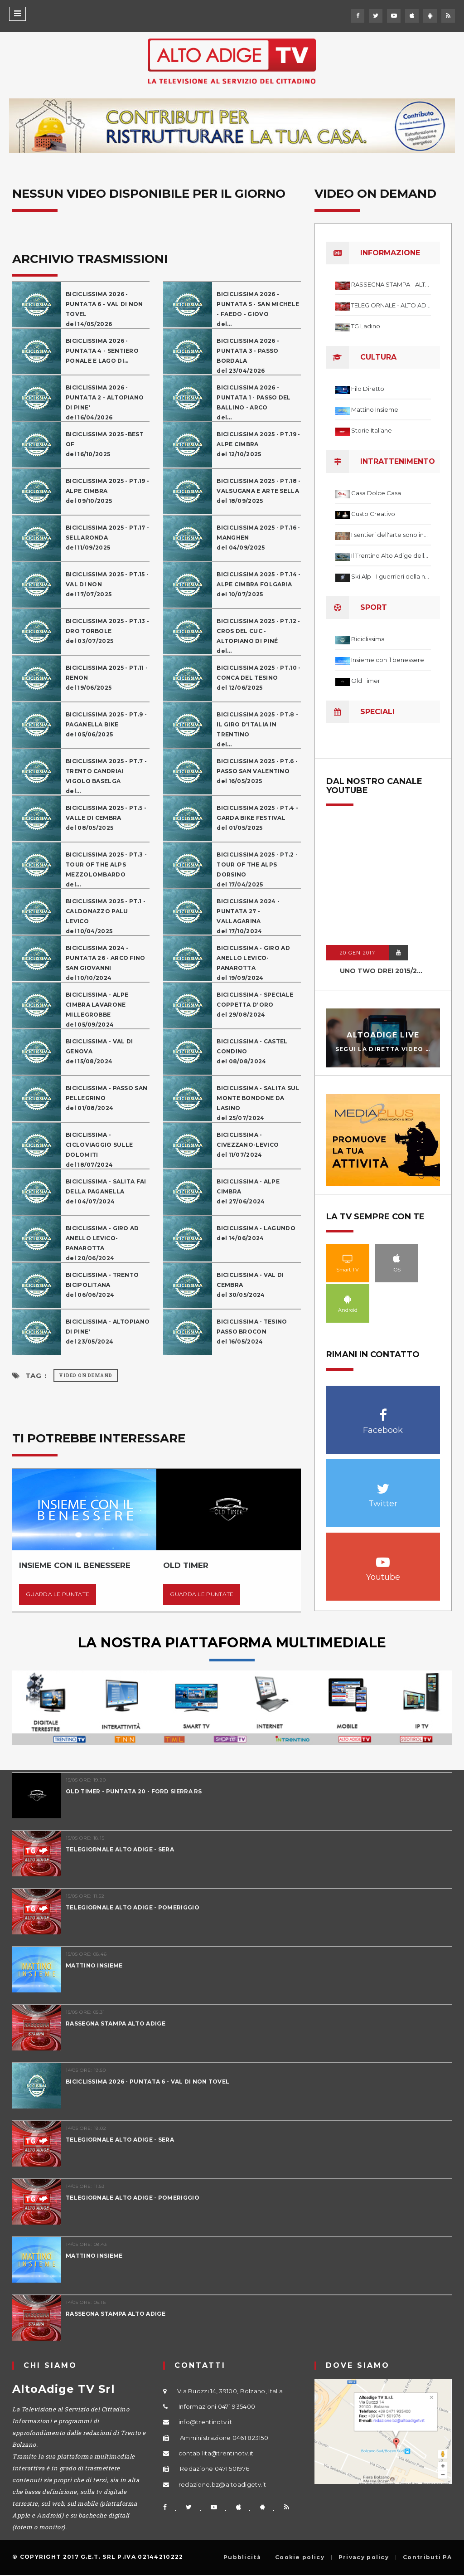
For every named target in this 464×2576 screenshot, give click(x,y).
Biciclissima (368, 639)
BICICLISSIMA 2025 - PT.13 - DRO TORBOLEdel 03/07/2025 (107, 631)
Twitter (383, 1484)
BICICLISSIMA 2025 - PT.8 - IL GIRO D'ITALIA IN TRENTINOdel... (257, 729)
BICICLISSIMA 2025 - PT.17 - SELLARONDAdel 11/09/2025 (107, 537)
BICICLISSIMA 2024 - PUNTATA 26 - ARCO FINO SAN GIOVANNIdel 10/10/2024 (105, 963)
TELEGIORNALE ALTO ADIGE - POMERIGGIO (132, 1907)
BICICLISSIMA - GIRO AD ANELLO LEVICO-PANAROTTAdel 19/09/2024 (253, 963)
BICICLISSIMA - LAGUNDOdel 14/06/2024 (256, 1233)
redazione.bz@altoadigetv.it (222, 2484)
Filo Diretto (367, 388)
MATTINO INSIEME (94, 1965)
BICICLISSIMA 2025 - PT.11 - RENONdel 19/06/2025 (107, 677)
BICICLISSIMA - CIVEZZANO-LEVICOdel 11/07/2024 (248, 1144)
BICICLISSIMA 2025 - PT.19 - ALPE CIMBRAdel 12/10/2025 (258, 444)
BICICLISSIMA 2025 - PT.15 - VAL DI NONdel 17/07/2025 (107, 584)
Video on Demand (85, 1375)
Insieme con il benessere (387, 659)
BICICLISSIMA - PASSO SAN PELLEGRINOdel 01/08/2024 (106, 1098)
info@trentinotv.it (205, 2421)
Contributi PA (427, 2557)
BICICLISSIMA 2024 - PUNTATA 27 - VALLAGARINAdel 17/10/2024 (248, 916)
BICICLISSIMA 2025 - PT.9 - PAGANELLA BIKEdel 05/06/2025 (106, 724)
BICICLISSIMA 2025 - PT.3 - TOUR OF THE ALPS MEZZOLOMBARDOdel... (106, 869)
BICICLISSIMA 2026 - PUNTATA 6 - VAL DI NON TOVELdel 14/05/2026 (104, 309)
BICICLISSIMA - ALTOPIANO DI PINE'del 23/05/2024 (108, 1331)
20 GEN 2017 (357, 953)
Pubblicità (242, 2557)
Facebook (383, 1410)
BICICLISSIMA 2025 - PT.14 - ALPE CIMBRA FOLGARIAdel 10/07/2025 (258, 584)
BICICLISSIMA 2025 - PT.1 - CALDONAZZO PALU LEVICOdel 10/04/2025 (105, 916)
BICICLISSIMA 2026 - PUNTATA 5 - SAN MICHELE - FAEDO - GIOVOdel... (258, 309)
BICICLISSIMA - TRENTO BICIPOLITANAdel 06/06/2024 (102, 1284)
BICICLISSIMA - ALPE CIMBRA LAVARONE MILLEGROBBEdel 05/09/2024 (97, 1009)
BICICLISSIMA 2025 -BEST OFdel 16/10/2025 (105, 444)
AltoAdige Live (383, 1035)
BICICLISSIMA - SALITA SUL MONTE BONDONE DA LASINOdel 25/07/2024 (258, 1103)
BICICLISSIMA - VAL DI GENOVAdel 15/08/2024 (99, 1051)
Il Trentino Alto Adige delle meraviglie (391, 555)
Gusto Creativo (373, 513)
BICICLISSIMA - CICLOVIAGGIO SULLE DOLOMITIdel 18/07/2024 (99, 1149)
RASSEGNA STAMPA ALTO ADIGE (115, 2023)
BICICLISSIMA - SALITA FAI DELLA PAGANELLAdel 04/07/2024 (106, 1191)
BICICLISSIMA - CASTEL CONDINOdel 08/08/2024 (252, 1051)
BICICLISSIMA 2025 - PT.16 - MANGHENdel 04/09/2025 (258, 537)
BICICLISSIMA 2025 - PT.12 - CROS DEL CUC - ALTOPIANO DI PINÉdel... (258, 636)
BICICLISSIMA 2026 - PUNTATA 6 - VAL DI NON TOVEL (147, 2081)
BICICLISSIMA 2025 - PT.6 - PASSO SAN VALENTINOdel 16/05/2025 (257, 771)
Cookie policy (299, 2557)
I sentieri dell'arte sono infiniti (391, 534)
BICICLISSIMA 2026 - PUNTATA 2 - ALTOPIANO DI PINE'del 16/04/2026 (105, 402)
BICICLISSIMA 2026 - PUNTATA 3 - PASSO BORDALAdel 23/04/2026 (248, 355)
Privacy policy (363, 2557)
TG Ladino (365, 326)
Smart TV (347, 1258)
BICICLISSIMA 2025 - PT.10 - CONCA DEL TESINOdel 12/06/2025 (258, 677)
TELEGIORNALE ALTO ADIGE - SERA (120, 1849)
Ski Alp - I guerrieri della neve (391, 576)
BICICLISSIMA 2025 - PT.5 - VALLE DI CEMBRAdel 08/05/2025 (106, 817)
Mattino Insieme (374, 409)
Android (347, 1298)
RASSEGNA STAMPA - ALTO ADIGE (391, 284)
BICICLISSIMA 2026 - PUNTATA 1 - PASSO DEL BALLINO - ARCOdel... (253, 402)
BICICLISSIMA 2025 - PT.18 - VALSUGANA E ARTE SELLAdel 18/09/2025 (258, 490)
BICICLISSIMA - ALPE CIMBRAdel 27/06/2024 (248, 1191)
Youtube (383, 1557)
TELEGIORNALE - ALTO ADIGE (391, 305)
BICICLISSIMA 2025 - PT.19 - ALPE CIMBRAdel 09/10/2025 (107, 490)
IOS (396, 1258)
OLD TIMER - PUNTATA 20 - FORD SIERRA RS (134, 1791)
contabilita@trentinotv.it (216, 2453)
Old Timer (365, 680)
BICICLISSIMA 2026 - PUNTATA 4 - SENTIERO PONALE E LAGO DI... (102, 350)
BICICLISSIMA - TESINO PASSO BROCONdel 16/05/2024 (252, 1331)
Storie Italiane (371, 430)
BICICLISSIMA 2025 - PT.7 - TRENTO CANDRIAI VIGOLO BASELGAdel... (106, 776)
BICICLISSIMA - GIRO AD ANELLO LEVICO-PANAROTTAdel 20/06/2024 (102, 1243)
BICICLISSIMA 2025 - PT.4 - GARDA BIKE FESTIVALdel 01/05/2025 (257, 817)
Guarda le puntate (57, 1594)
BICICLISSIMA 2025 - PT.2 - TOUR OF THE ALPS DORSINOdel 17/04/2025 (257, 869)
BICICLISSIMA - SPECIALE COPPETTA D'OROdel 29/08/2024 (255, 1004)
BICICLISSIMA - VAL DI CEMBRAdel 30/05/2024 (250, 1284)
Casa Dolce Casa (376, 493)
